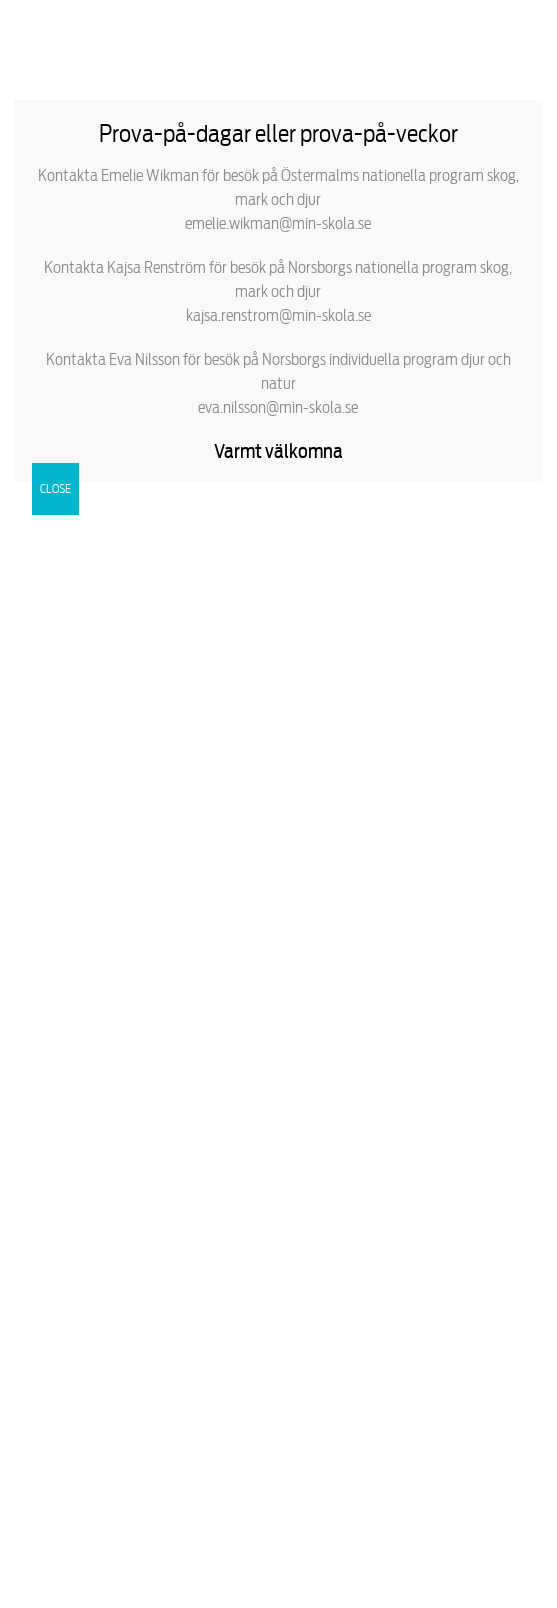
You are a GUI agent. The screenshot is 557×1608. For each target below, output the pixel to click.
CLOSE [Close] (55, 488)
